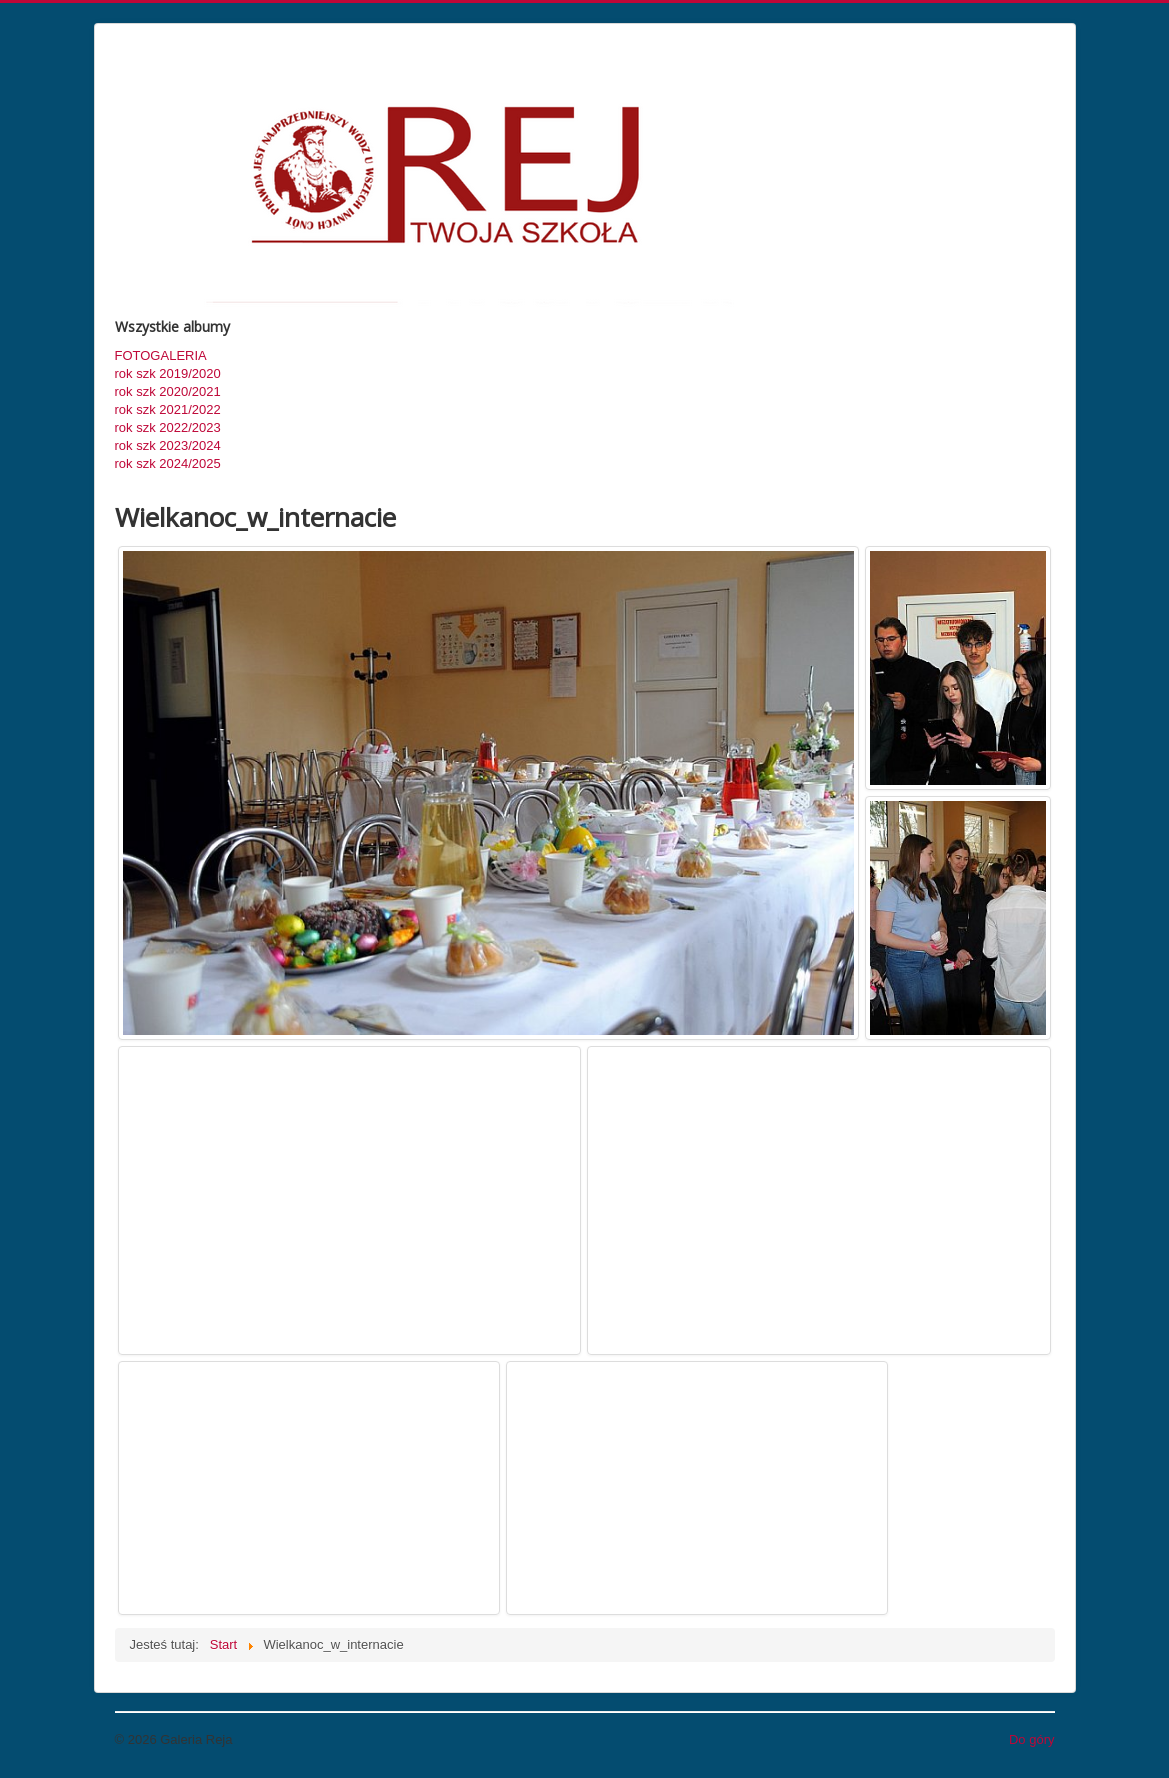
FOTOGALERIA (161, 355)
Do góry (1032, 1739)
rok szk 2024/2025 (168, 463)
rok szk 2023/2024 (168, 445)
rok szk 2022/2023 (168, 427)
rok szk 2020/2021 (168, 391)
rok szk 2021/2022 (168, 409)
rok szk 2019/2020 (168, 373)
